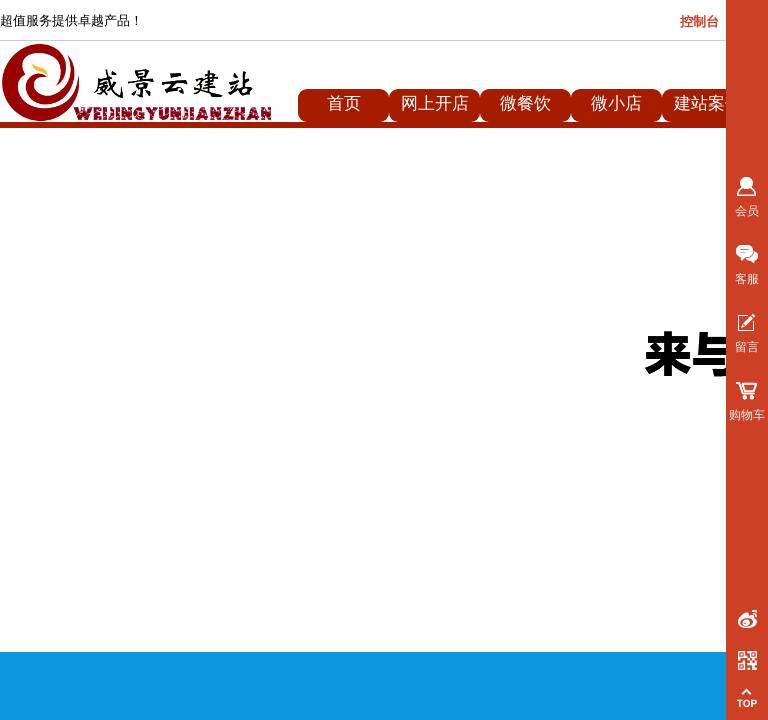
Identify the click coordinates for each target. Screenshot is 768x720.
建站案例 (708, 103)
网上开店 (435, 103)
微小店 (616, 103)
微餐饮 (525, 103)
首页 (344, 103)
